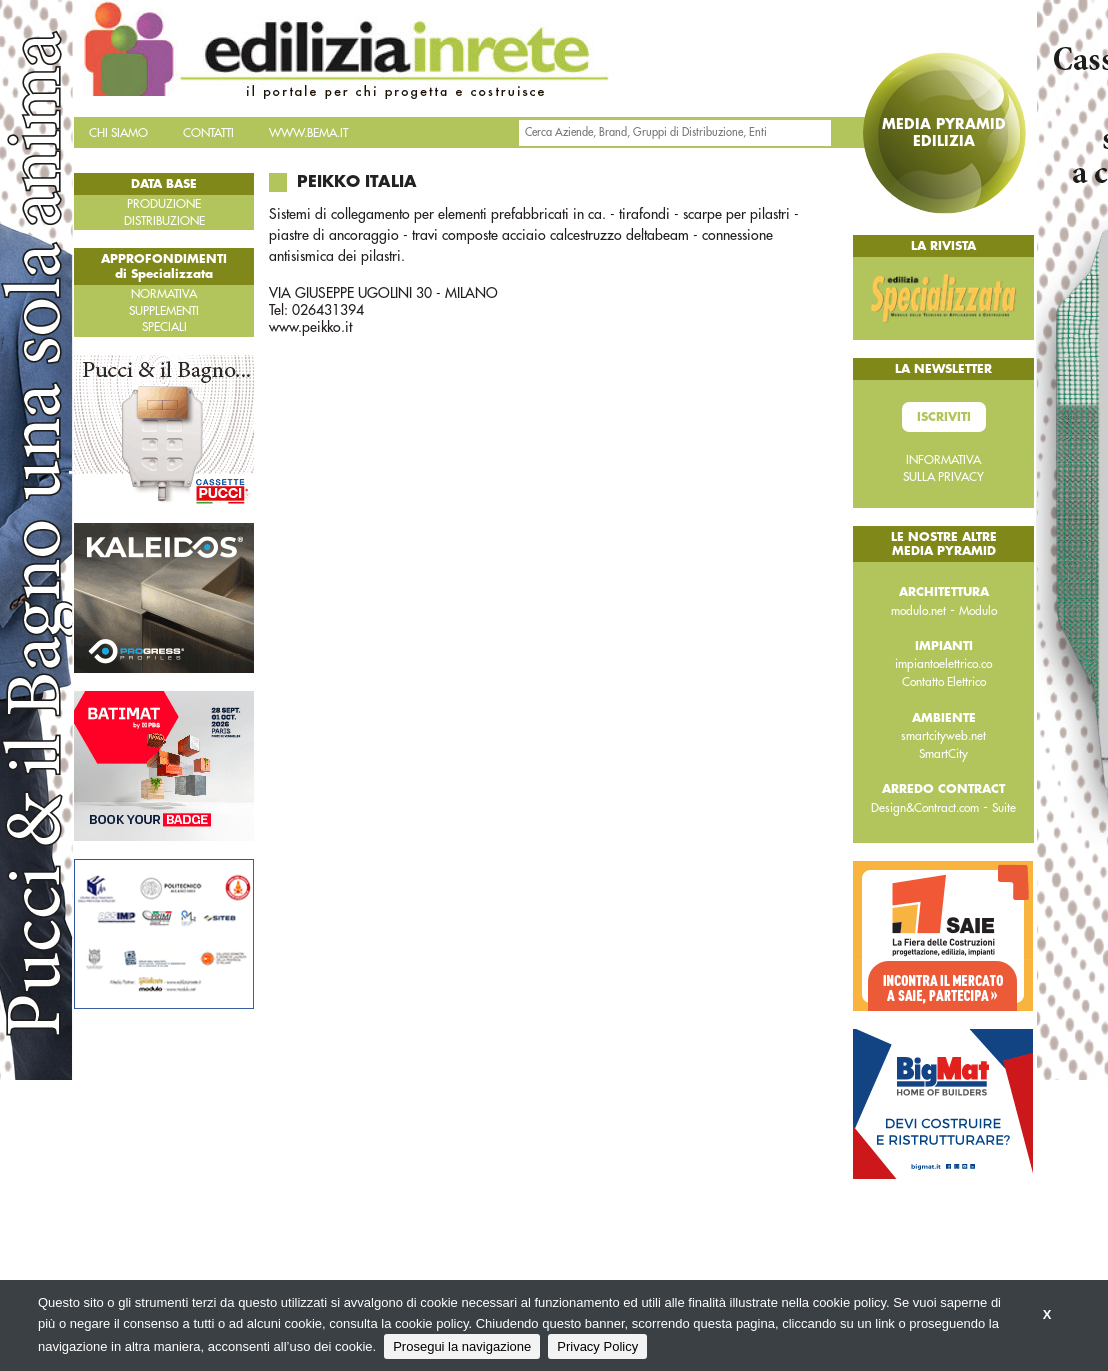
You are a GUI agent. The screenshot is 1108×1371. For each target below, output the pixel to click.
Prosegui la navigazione (462, 1346)
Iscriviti (944, 417)
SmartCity (943, 754)
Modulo (978, 611)
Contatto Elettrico (944, 682)
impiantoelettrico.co (943, 664)
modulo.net (918, 611)
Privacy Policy (597, 1346)
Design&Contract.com (925, 808)
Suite (1004, 808)
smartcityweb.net (943, 736)
